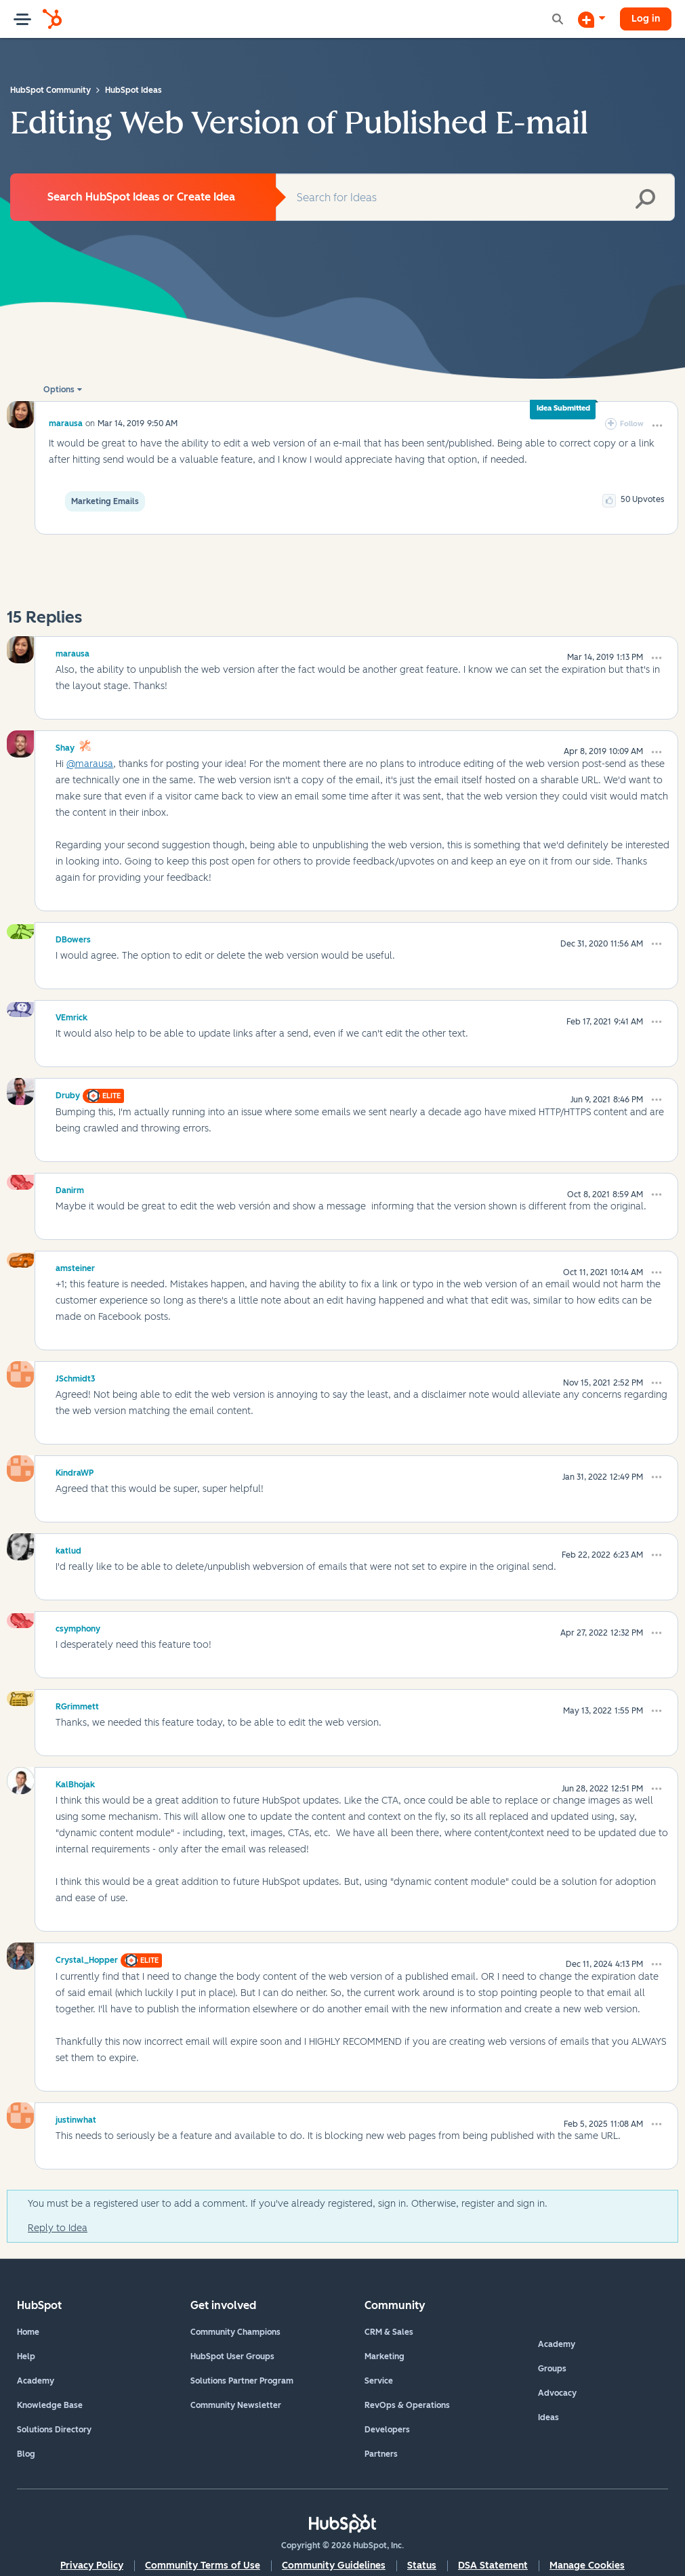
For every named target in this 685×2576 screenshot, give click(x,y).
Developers (387, 2429)
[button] (657, 425)
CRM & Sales (389, 2332)
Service (379, 2381)
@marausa (89, 764)
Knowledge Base (50, 2405)
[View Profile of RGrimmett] (77, 1705)
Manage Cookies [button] (587, 2565)
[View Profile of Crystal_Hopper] (87, 1958)
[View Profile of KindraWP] (75, 1471)
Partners (381, 2454)
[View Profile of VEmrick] (71, 1015)
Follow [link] (632, 423)
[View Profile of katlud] (68, 1549)
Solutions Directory (54, 2429)
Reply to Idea (57, 2228)
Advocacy (557, 2393)
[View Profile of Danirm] (70, 1188)
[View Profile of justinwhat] (76, 2118)
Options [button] (59, 389)
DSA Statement (493, 2565)
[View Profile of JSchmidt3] (76, 1377)
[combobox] (475, 197)
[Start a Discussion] (591, 19)
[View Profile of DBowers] (73, 938)
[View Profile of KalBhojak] (75, 1782)
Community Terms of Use (202, 2565)
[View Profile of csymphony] (78, 1627)
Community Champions (235, 2332)
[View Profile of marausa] (66, 423)
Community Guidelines (334, 2565)
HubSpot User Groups (232, 2356)
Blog (26, 2454)
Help (26, 2356)
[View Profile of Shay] (65, 746)
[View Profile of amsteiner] (75, 1266)
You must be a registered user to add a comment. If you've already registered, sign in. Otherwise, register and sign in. (287, 2203)
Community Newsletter (235, 2405)
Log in (645, 18)
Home (28, 2332)
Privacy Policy (91, 2565)
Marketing (384, 2356)
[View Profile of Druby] (68, 1093)
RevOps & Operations (407, 2405)
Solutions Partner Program (241, 2381)
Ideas (548, 2417)
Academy (35, 2381)
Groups (552, 2368)
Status (421, 2565)
